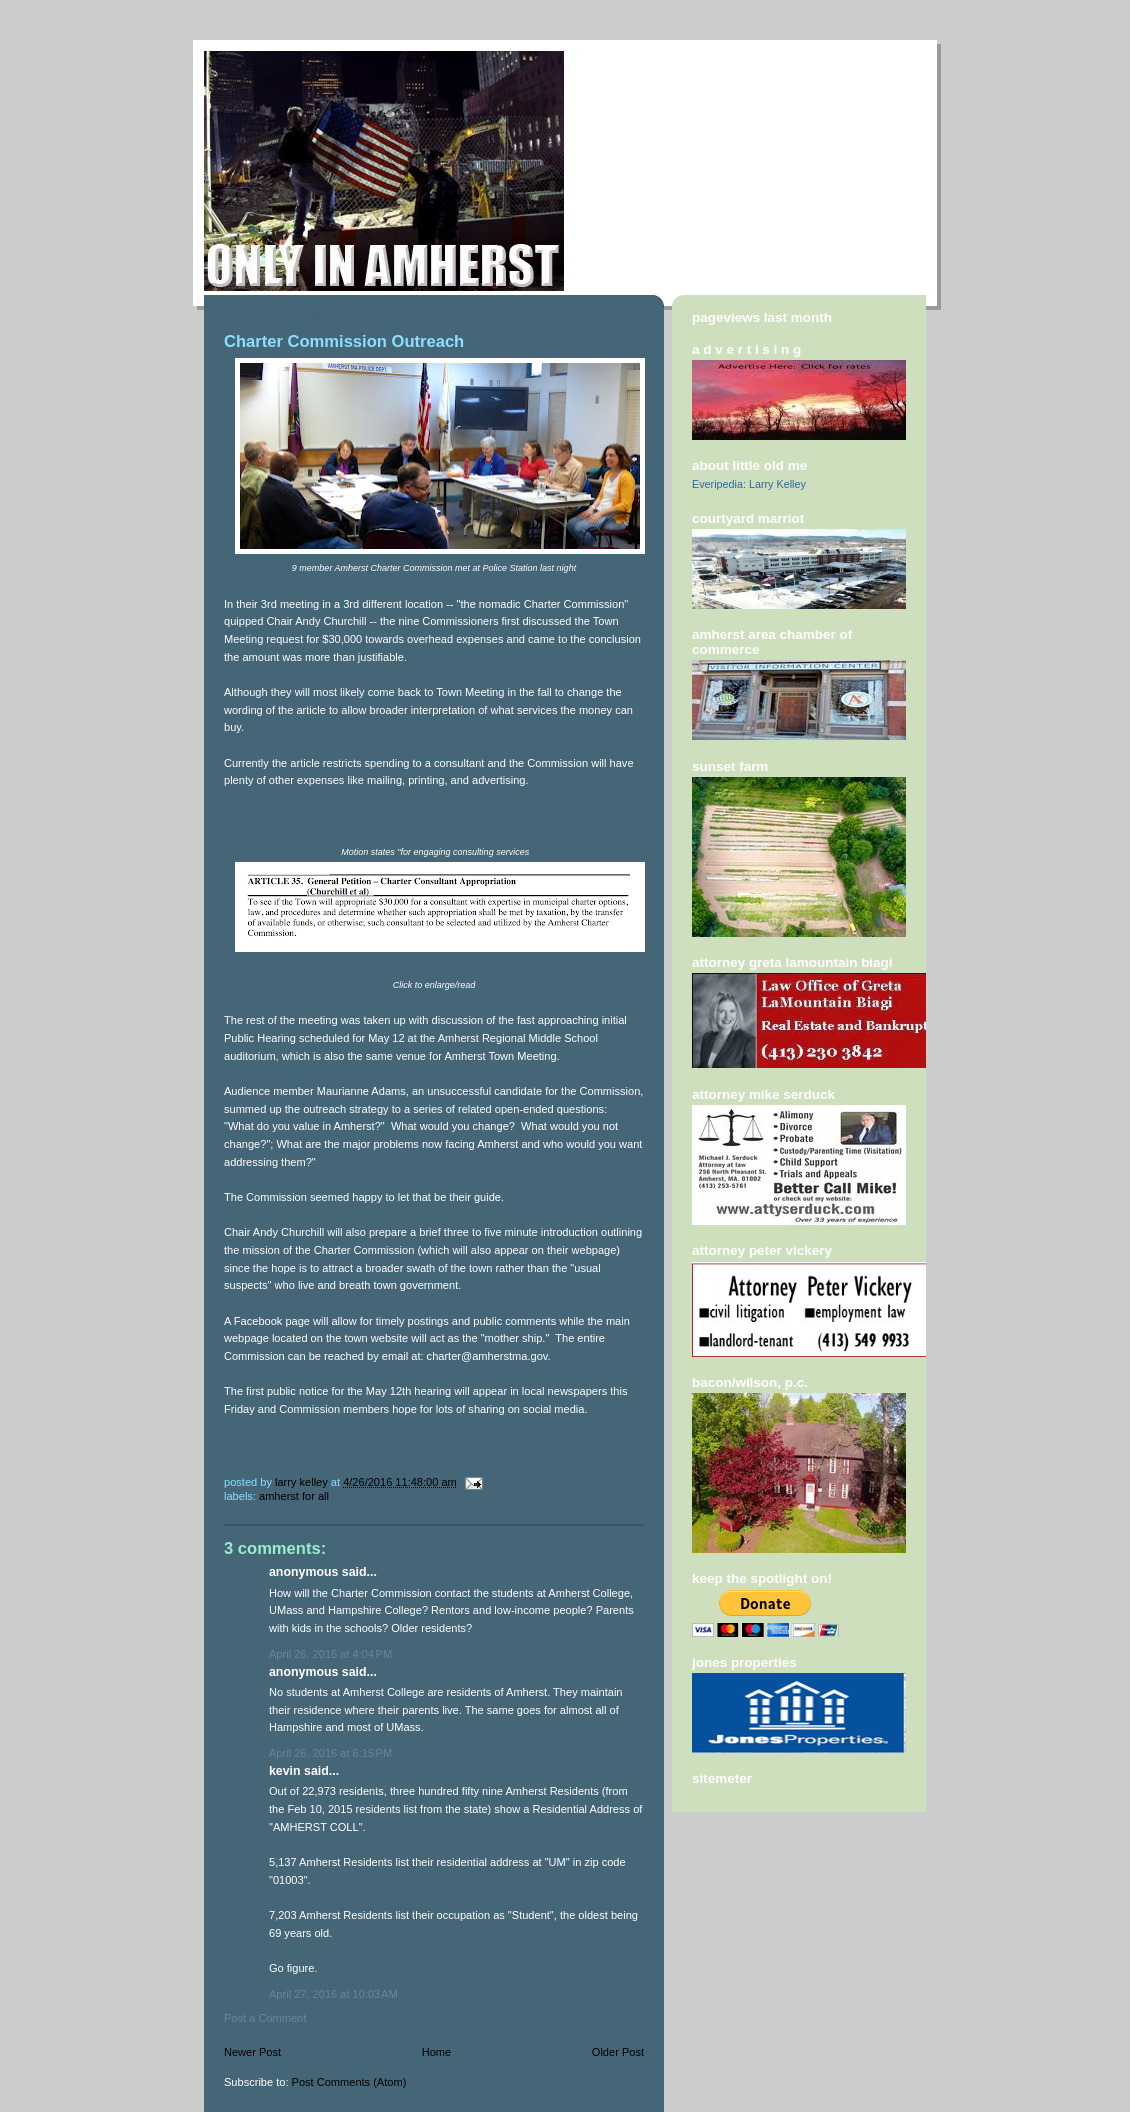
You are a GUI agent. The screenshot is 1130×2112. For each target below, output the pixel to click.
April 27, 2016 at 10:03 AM (333, 1994)
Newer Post (252, 2052)
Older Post (618, 2052)
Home (436, 2052)
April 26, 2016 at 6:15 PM (330, 1753)
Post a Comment (265, 2018)
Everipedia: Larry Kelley (749, 484)
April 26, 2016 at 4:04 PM (330, 1654)
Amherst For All (294, 1496)
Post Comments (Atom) (349, 2082)
